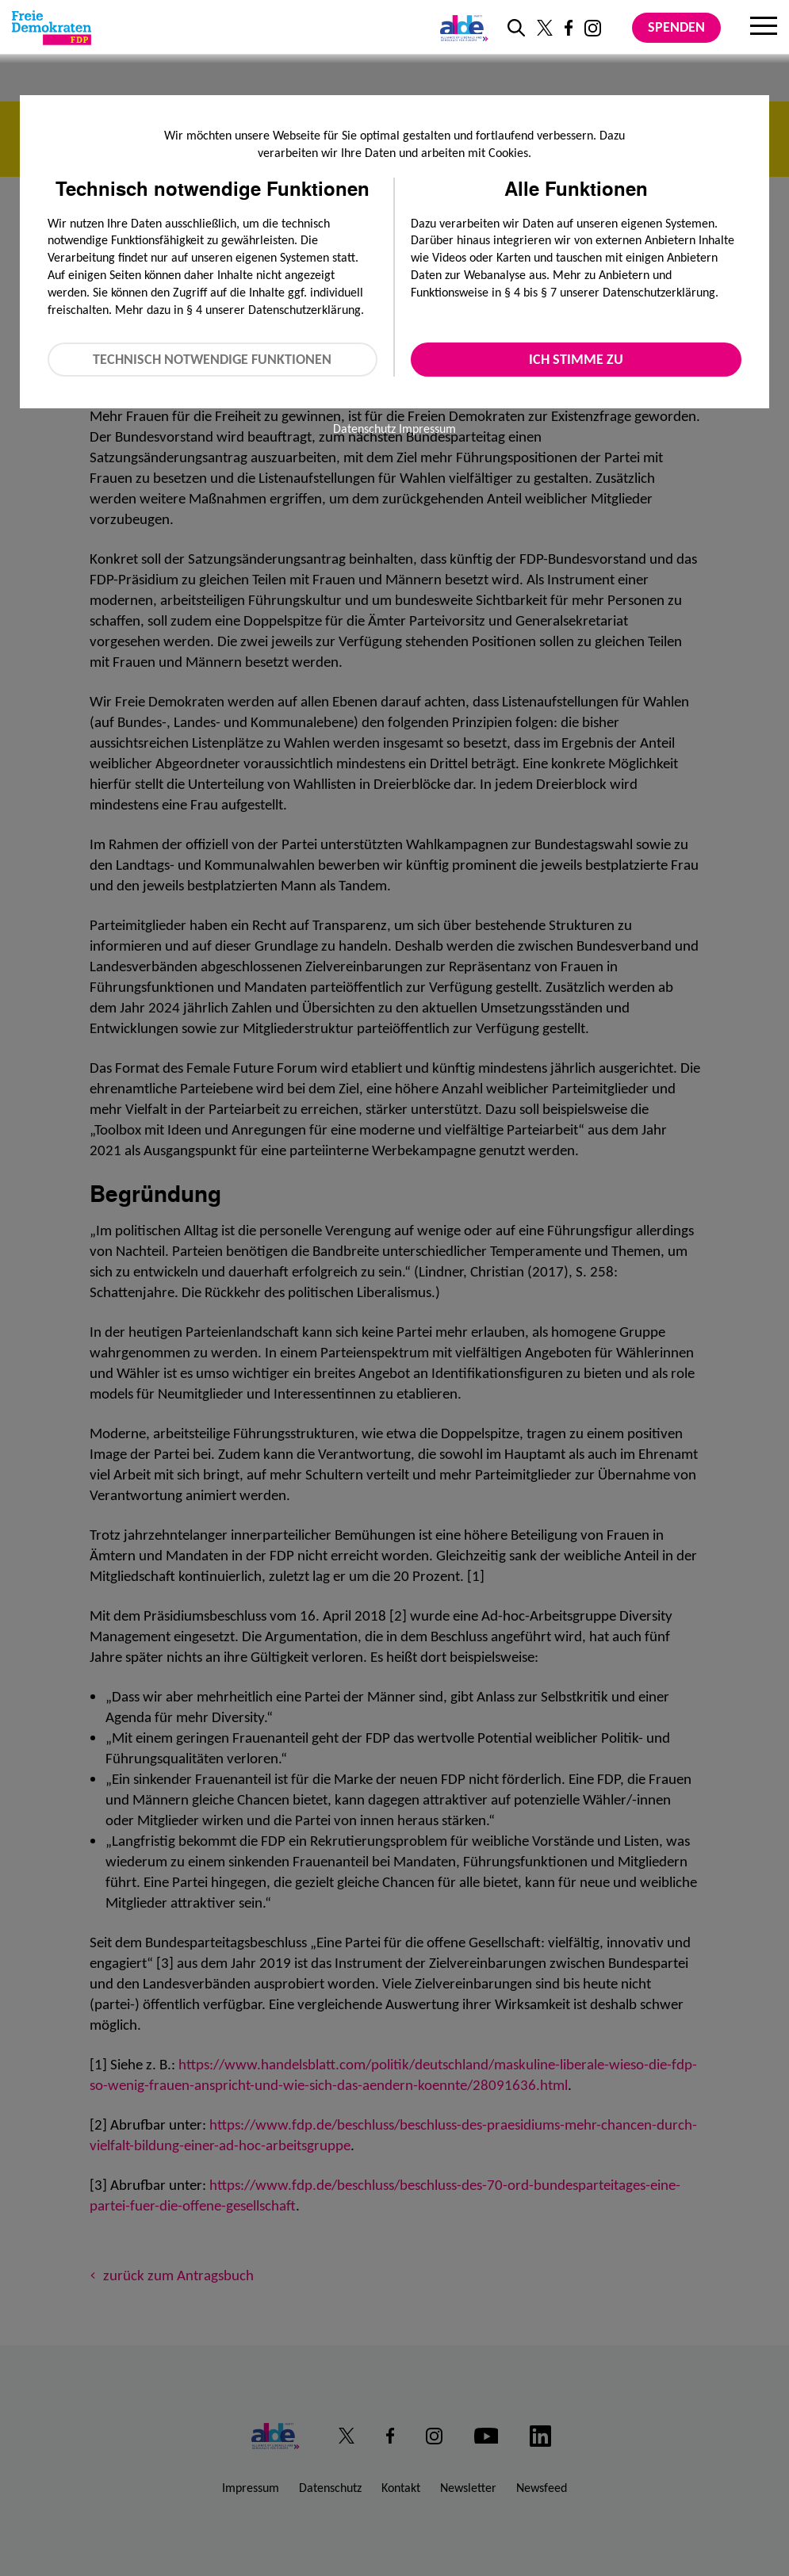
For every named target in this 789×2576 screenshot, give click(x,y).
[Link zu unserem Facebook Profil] (569, 28)
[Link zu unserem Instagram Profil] (592, 28)
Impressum (427, 428)
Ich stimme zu (576, 359)
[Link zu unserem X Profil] (545, 28)
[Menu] (763, 27)
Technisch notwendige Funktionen (212, 359)
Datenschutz (364, 428)
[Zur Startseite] (51, 28)
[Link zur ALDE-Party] (461, 28)
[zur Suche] (516, 27)
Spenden (676, 27)
